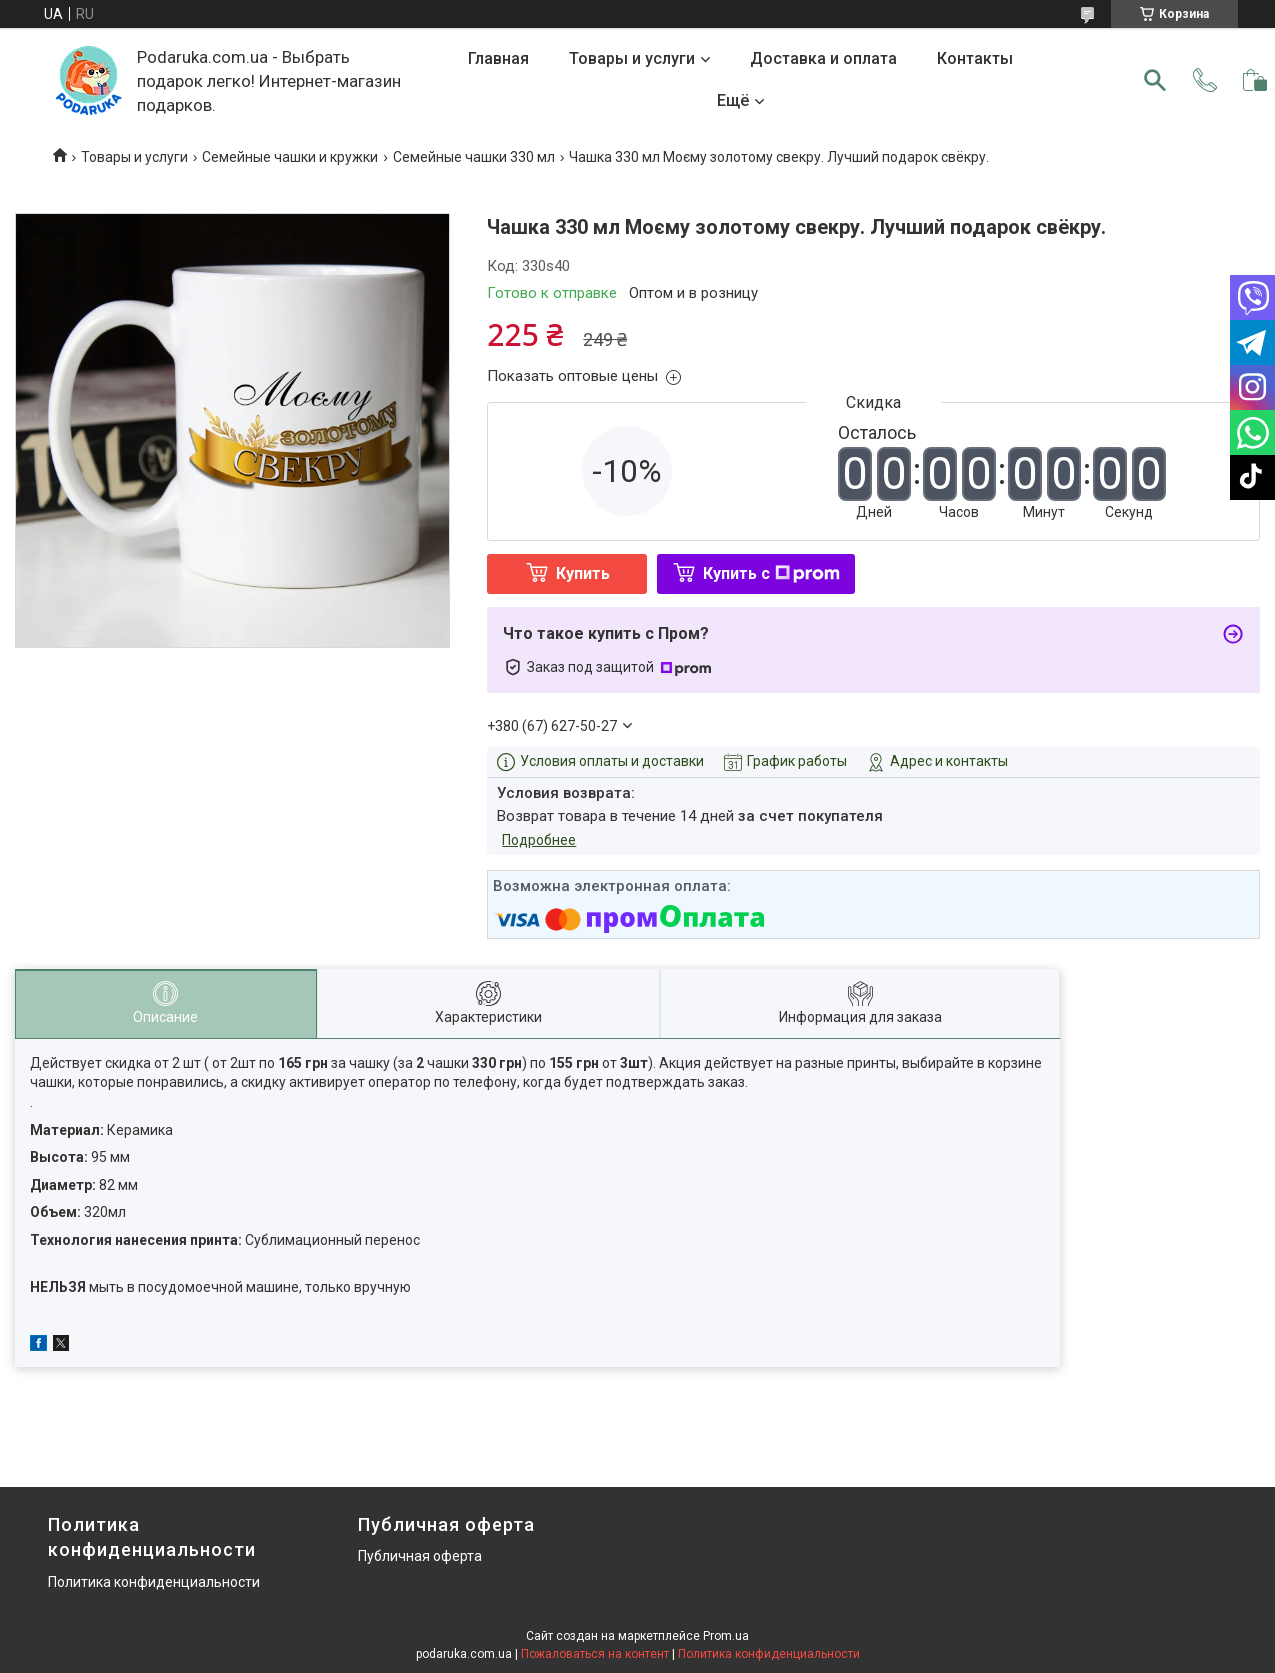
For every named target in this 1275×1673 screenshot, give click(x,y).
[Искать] (1155, 80)
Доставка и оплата (823, 58)
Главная (498, 58)
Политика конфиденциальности (154, 1582)
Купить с (771, 573)
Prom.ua (726, 1636)
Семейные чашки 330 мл (474, 157)
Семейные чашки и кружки (290, 157)
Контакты (975, 58)
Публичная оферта (420, 1556)
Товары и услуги (632, 58)
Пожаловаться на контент (595, 1654)
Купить (583, 573)
